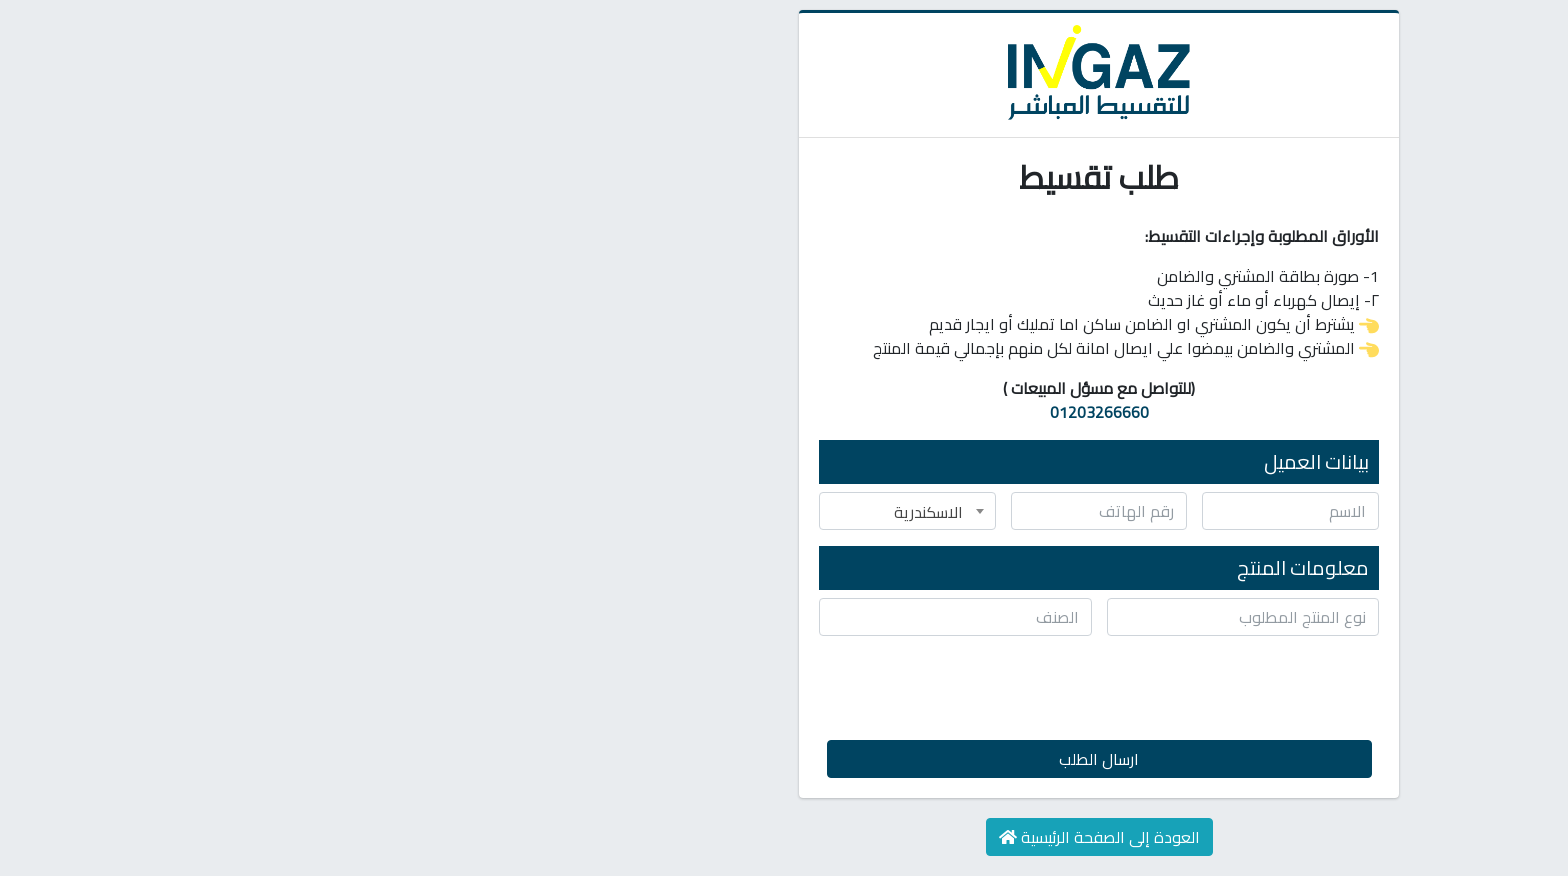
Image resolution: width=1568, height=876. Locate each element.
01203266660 (784, 412)
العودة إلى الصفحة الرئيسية (784, 837)
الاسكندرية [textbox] (613, 512)
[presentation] (905, 691)
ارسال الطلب (784, 759)
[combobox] (592, 511)
